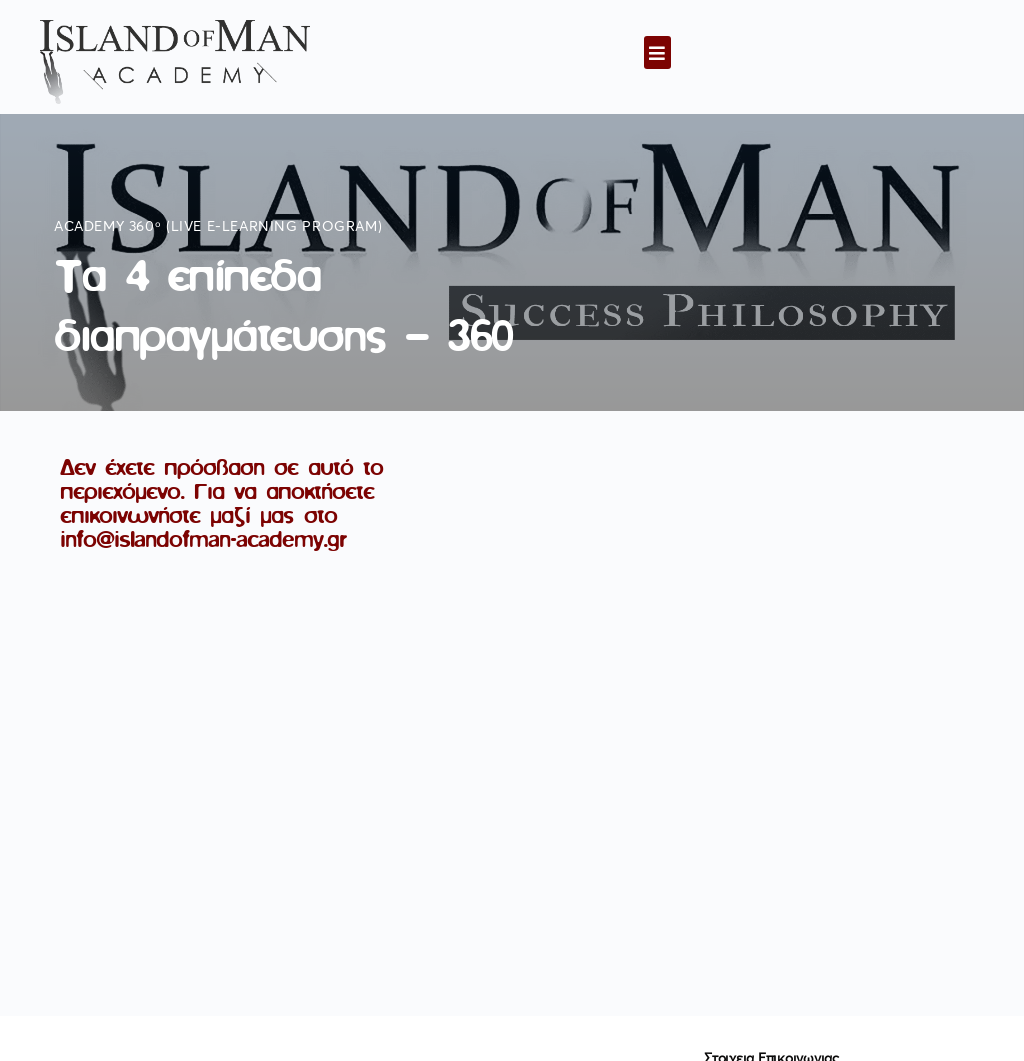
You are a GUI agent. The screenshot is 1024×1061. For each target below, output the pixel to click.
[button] (657, 52)
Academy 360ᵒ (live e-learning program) (218, 227)
